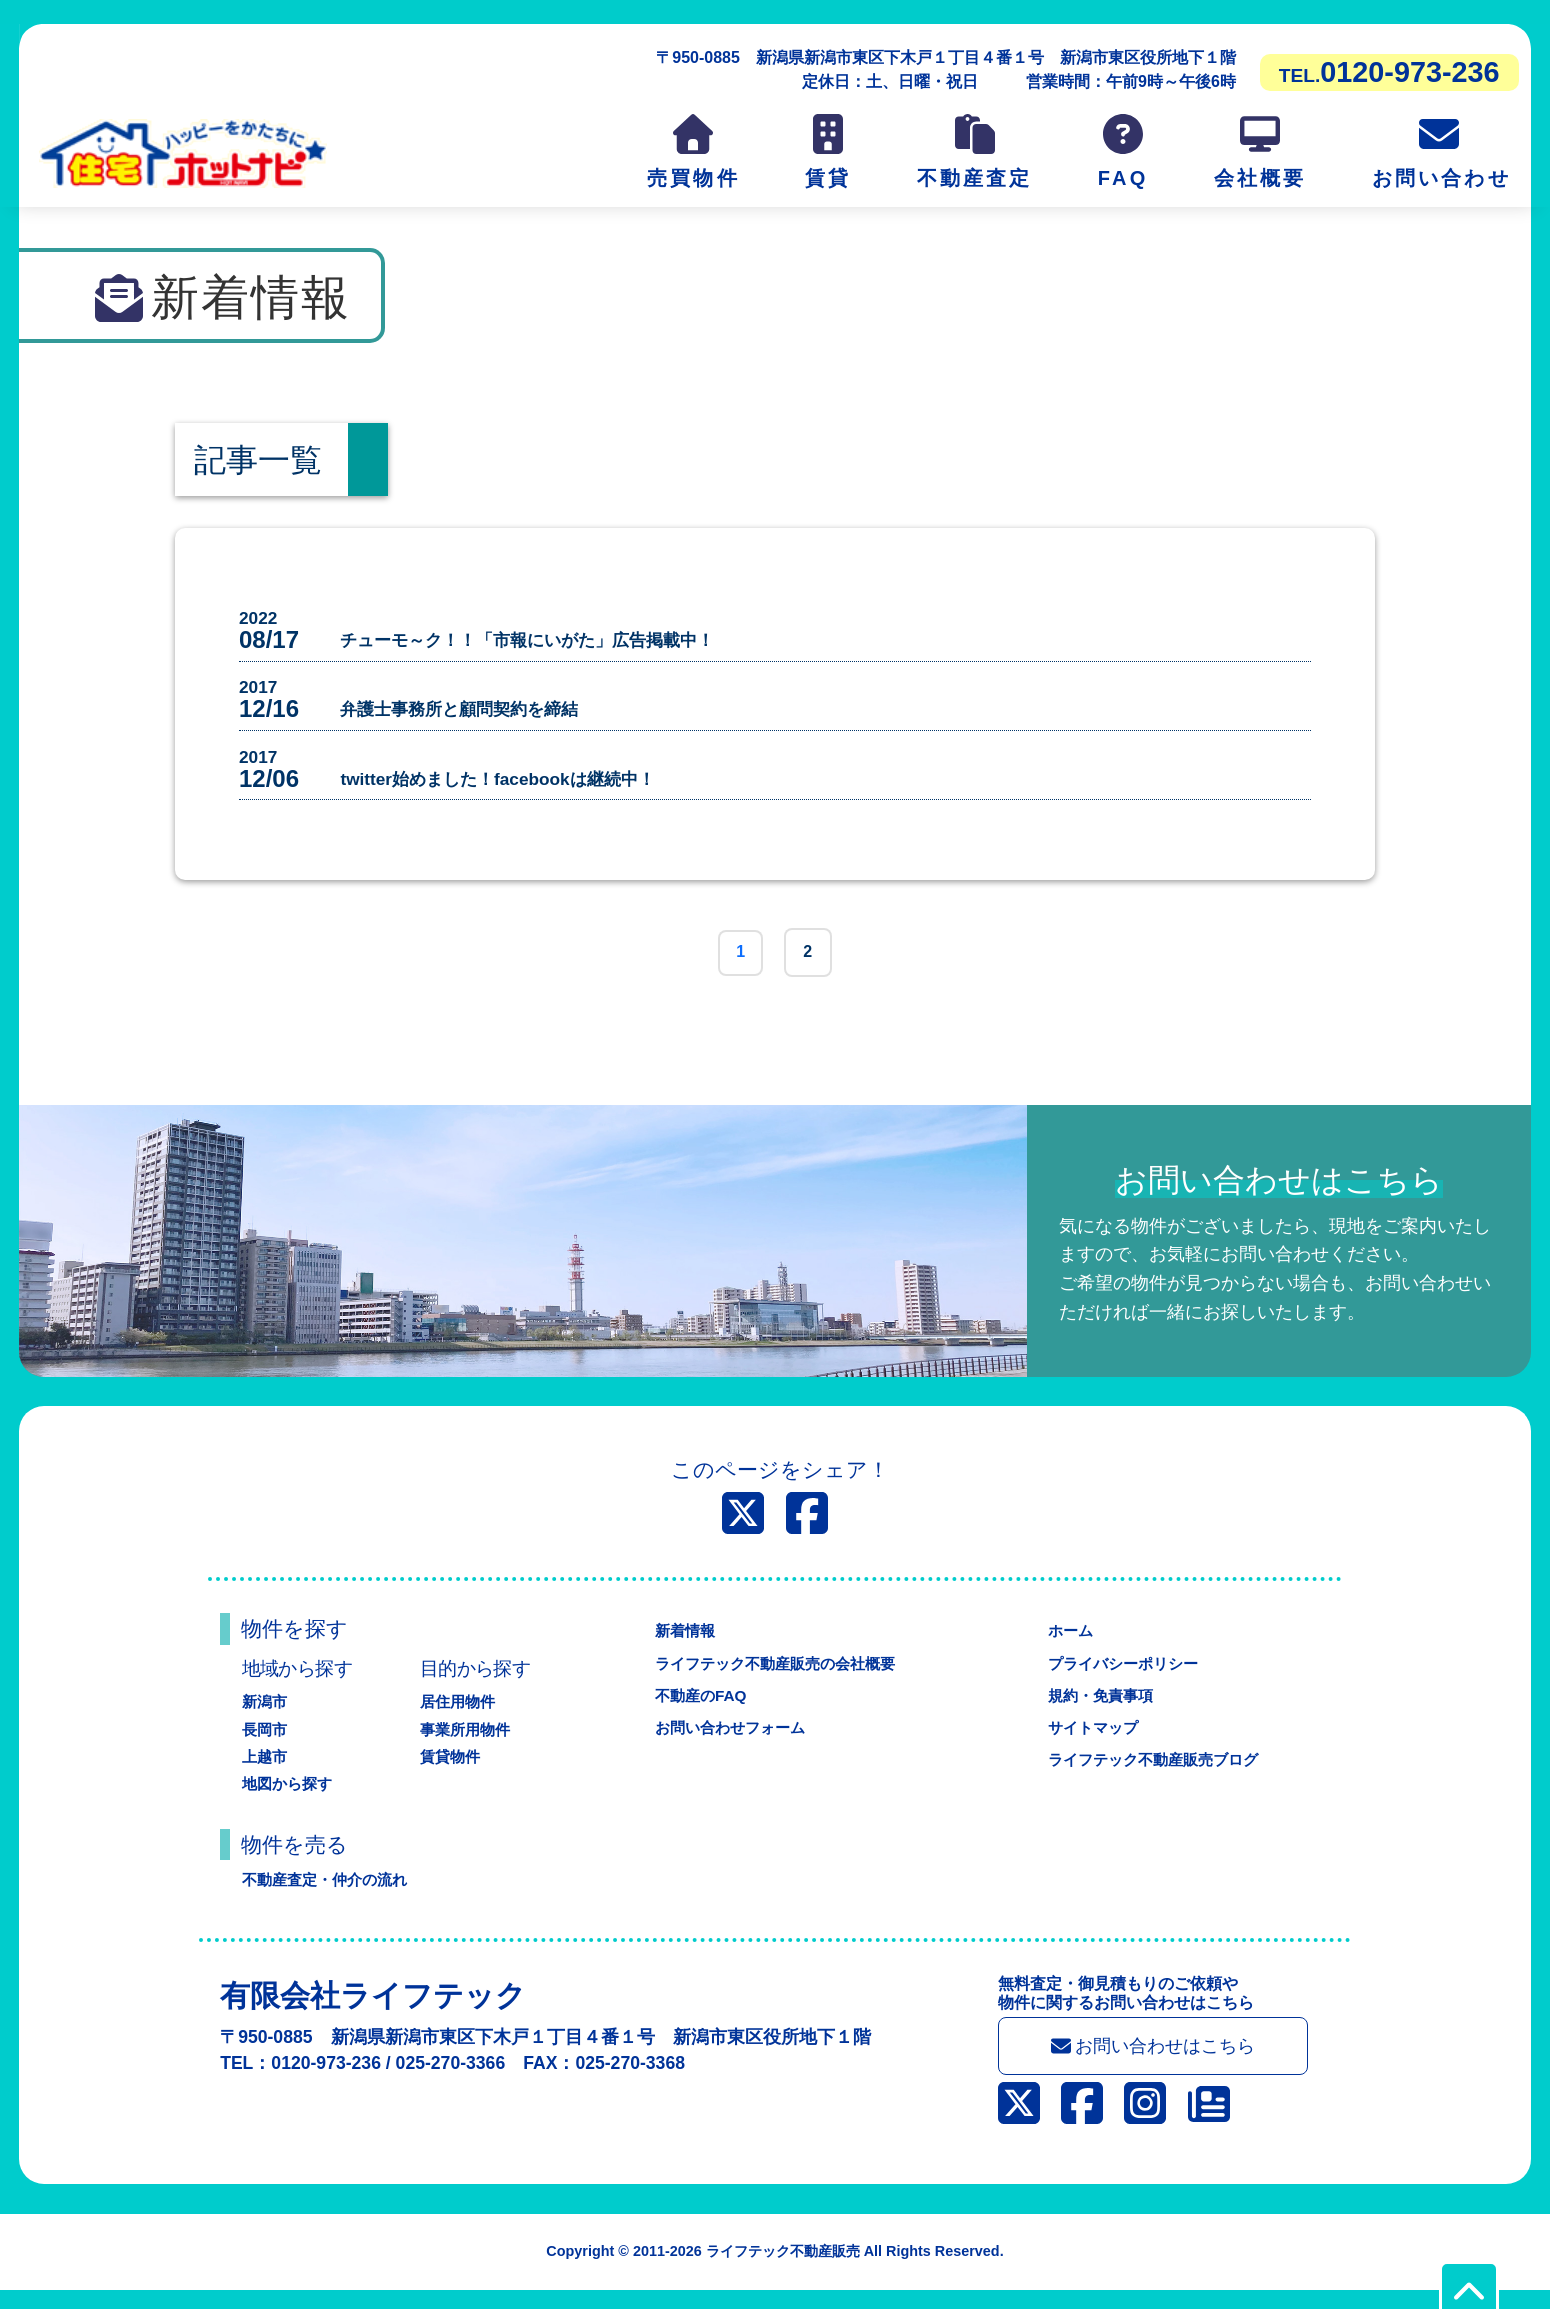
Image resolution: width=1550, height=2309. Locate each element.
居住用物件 (460, 1717)
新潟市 (266, 1717)
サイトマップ (1089, 1743)
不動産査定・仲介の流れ (330, 1895)
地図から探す (290, 1799)
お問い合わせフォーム (727, 1743)
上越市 (266, 1771)
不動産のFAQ (695, 1710)
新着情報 (679, 1646)
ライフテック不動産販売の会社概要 (775, 1678)
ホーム (1065, 1646)
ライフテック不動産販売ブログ (1153, 1775)
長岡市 (266, 1744)
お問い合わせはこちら (1153, 2063)
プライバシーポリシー (1121, 1678)
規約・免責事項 (1097, 1710)
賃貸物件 (452, 1771)
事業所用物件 (468, 1744)
